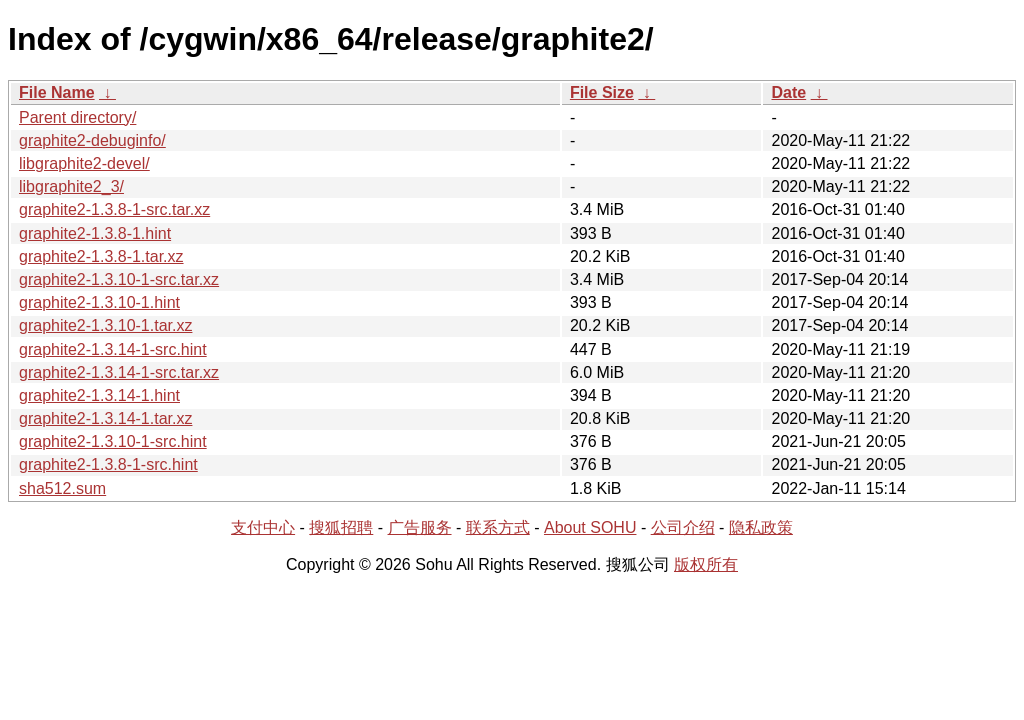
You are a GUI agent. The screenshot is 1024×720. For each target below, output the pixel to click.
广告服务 (420, 527)
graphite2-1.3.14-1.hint (99, 395)
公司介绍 (683, 527)
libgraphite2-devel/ (84, 163)
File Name (57, 92)
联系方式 (498, 527)
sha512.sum (62, 488)
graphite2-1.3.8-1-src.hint (108, 464)
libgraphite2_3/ (71, 186)
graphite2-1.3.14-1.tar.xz (105, 418)
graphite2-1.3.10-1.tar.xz (105, 325)
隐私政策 (761, 527)
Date (788, 92)
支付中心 (263, 527)
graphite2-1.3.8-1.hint (95, 233)
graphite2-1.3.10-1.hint (99, 302)
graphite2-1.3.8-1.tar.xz (101, 256)
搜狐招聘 (341, 527)
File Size (602, 92)
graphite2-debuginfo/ (92, 140)
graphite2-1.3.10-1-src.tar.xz (119, 279)
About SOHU (590, 527)
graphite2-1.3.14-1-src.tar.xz (119, 372)
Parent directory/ (77, 117)
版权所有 (706, 564)
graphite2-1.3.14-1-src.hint (113, 349)
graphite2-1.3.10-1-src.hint (113, 441)
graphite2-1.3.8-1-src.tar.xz (114, 209)
